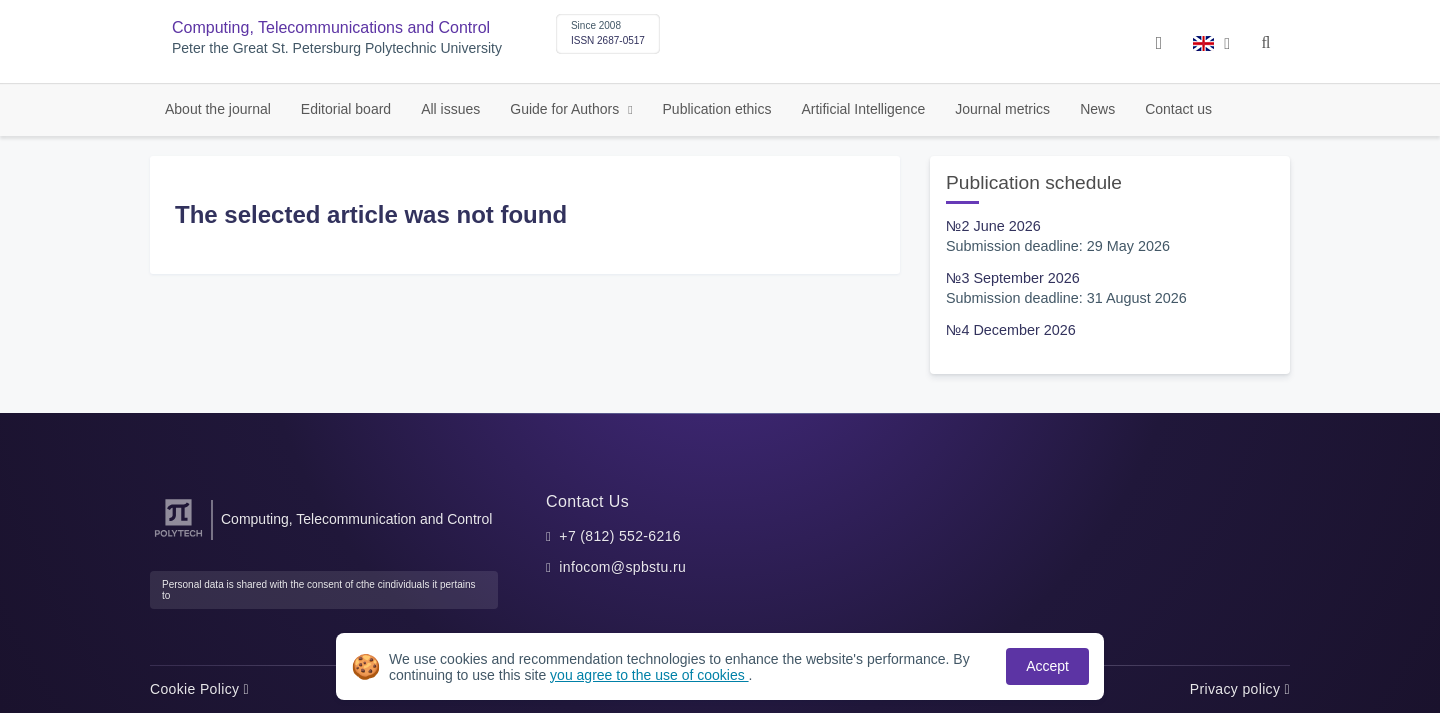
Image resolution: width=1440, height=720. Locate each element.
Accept (1047, 666)
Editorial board (346, 109)
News (1097, 109)
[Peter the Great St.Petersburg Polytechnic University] (178, 537)
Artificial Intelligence (863, 109)
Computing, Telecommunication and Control (356, 519)
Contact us (1178, 109)
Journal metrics (1002, 109)
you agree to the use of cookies (649, 675)
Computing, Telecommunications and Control (331, 27)
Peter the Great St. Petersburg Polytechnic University (337, 48)
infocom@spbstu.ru (622, 567)
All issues (450, 109)
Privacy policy (1240, 689)
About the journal (218, 109)
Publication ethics (717, 109)
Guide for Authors (566, 109)
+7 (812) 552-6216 (620, 536)
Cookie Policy (199, 689)
